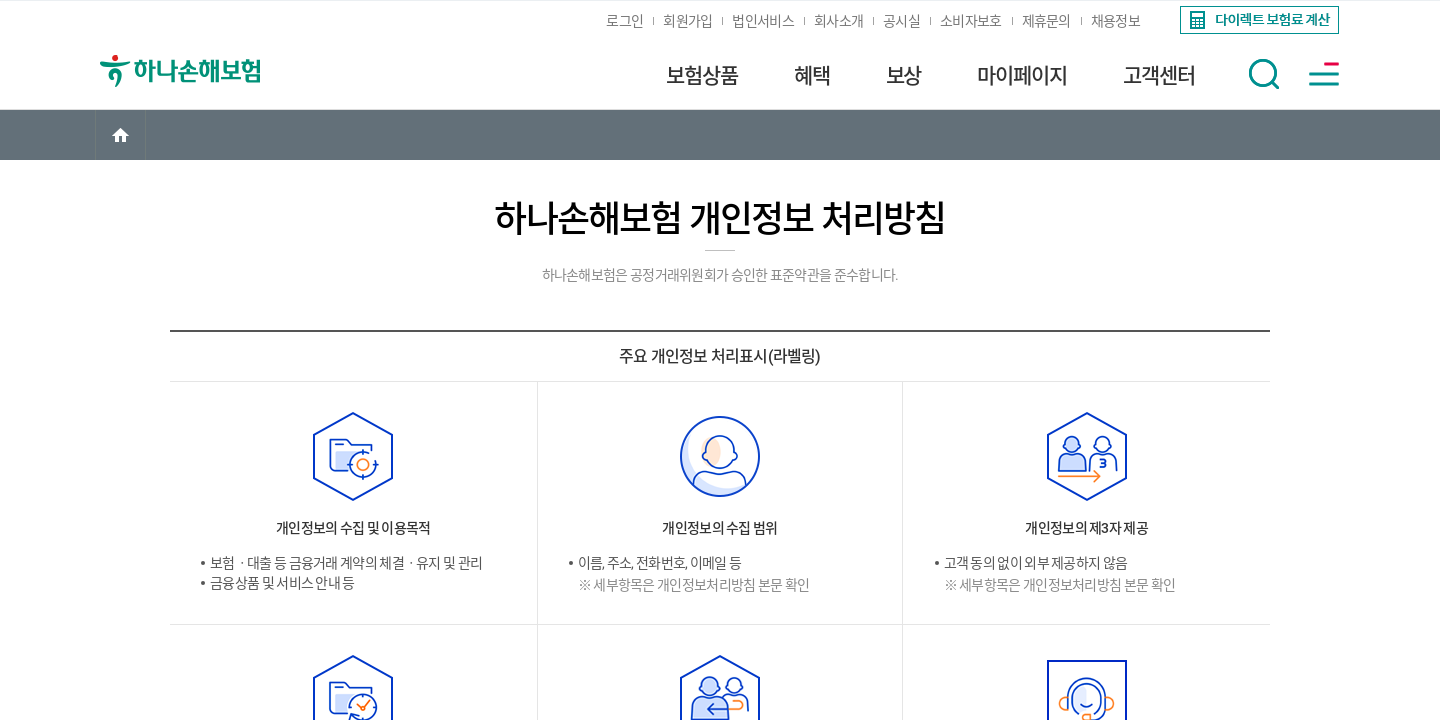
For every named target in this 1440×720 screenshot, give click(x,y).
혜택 (812, 76)
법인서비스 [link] (763, 21)
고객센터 (1159, 76)
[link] (1257, 20)
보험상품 (702, 76)
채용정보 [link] (1115, 21)
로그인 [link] (624, 21)
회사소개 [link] (838, 21)
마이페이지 (1022, 76)
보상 (904, 76)
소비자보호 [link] (971, 21)
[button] (1264, 74)
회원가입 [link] (687, 21)
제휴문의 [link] (1046, 21)
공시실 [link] (901, 21)
